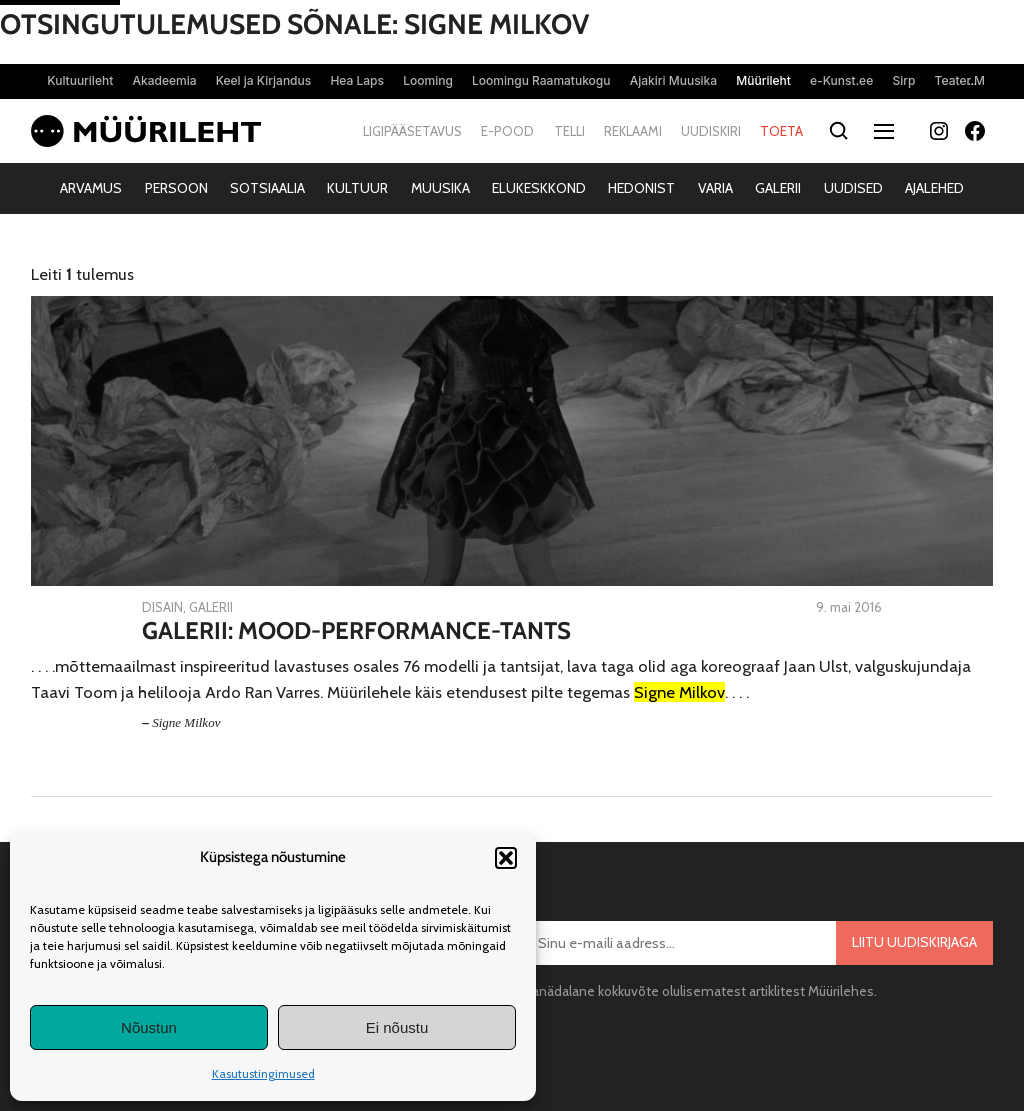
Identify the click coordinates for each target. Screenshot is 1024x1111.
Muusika (440, 188)
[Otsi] (838, 131)
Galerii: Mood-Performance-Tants (356, 631)
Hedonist (641, 188)
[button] (506, 858)
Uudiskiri (711, 131)
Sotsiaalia (267, 188)
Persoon (176, 188)
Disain (162, 607)
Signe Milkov (186, 722)
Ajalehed (934, 188)
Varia (715, 188)
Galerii (778, 188)
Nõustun (149, 1027)
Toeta (781, 131)
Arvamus (91, 188)
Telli (569, 131)
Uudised (853, 188)
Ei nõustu (397, 1027)
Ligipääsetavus (412, 131)
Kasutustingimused (263, 1073)
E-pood (507, 131)
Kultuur (357, 188)
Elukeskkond (539, 188)
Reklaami (633, 131)
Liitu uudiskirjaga (914, 942)
